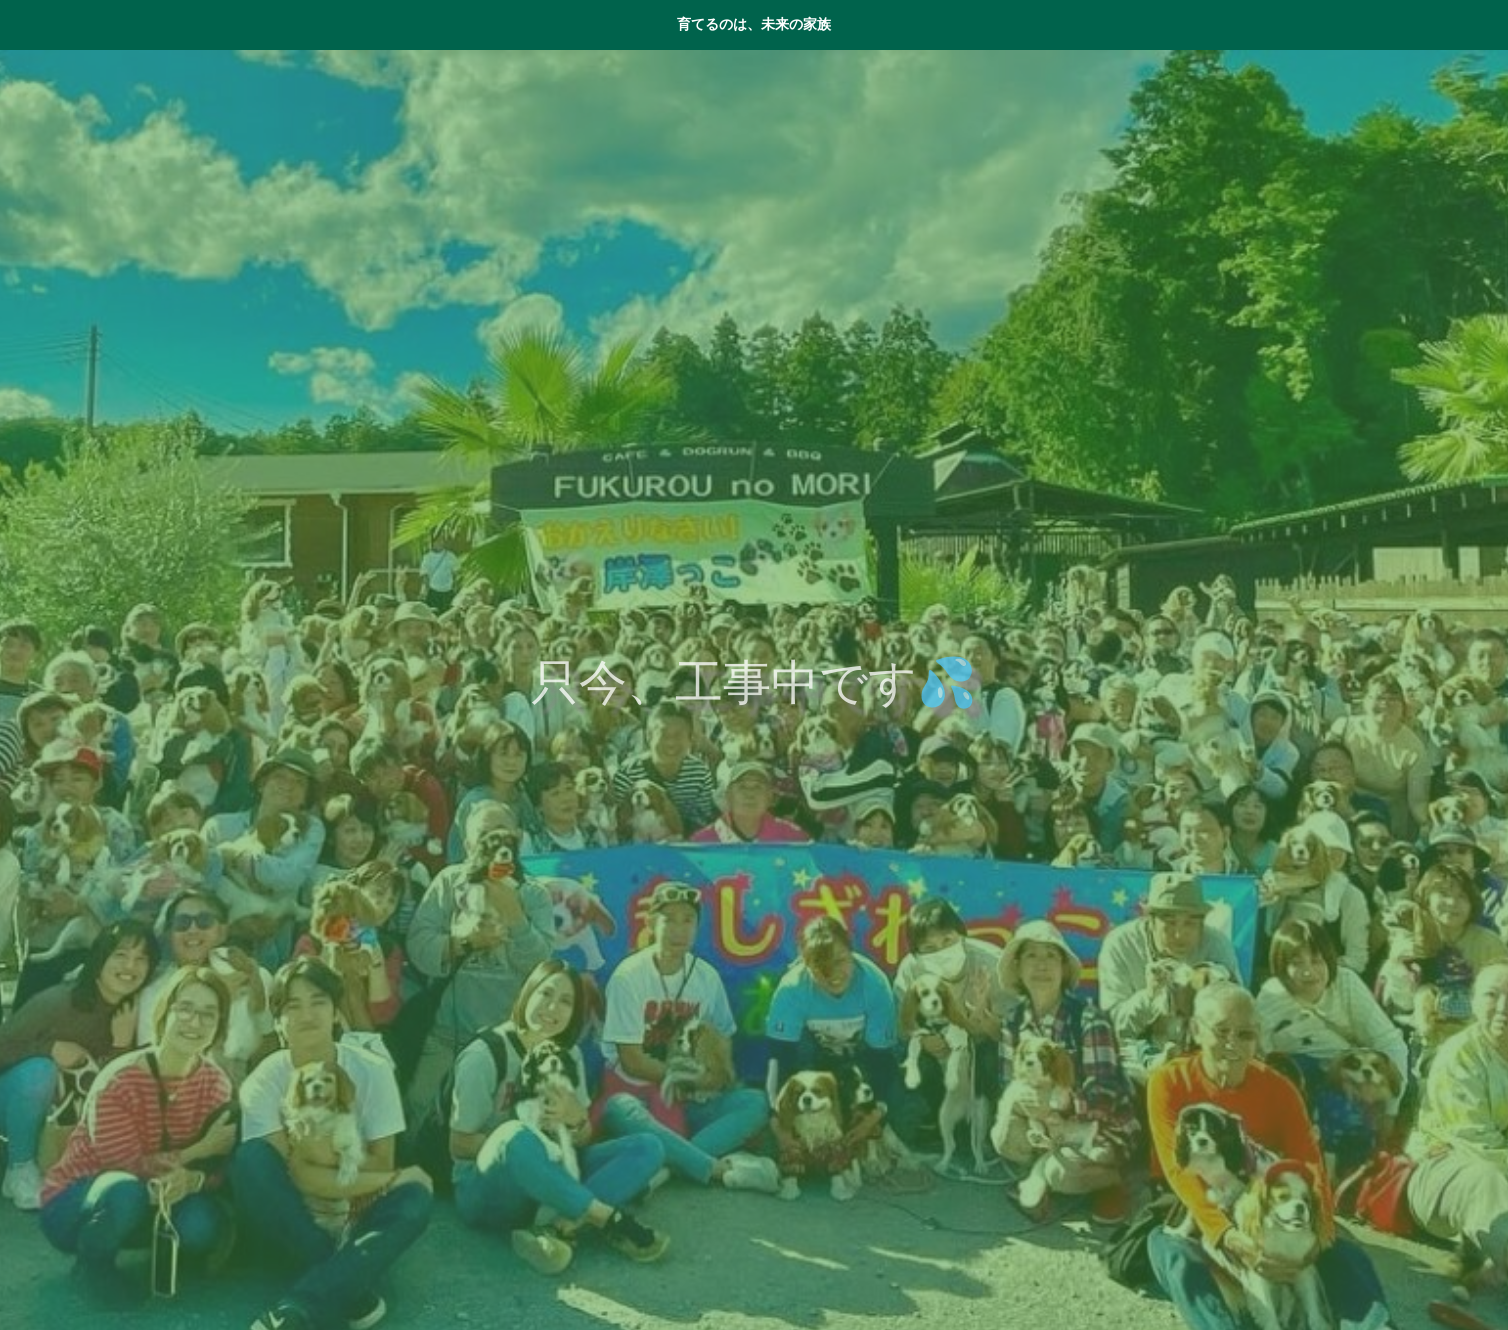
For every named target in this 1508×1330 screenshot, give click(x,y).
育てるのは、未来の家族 (754, 24)
